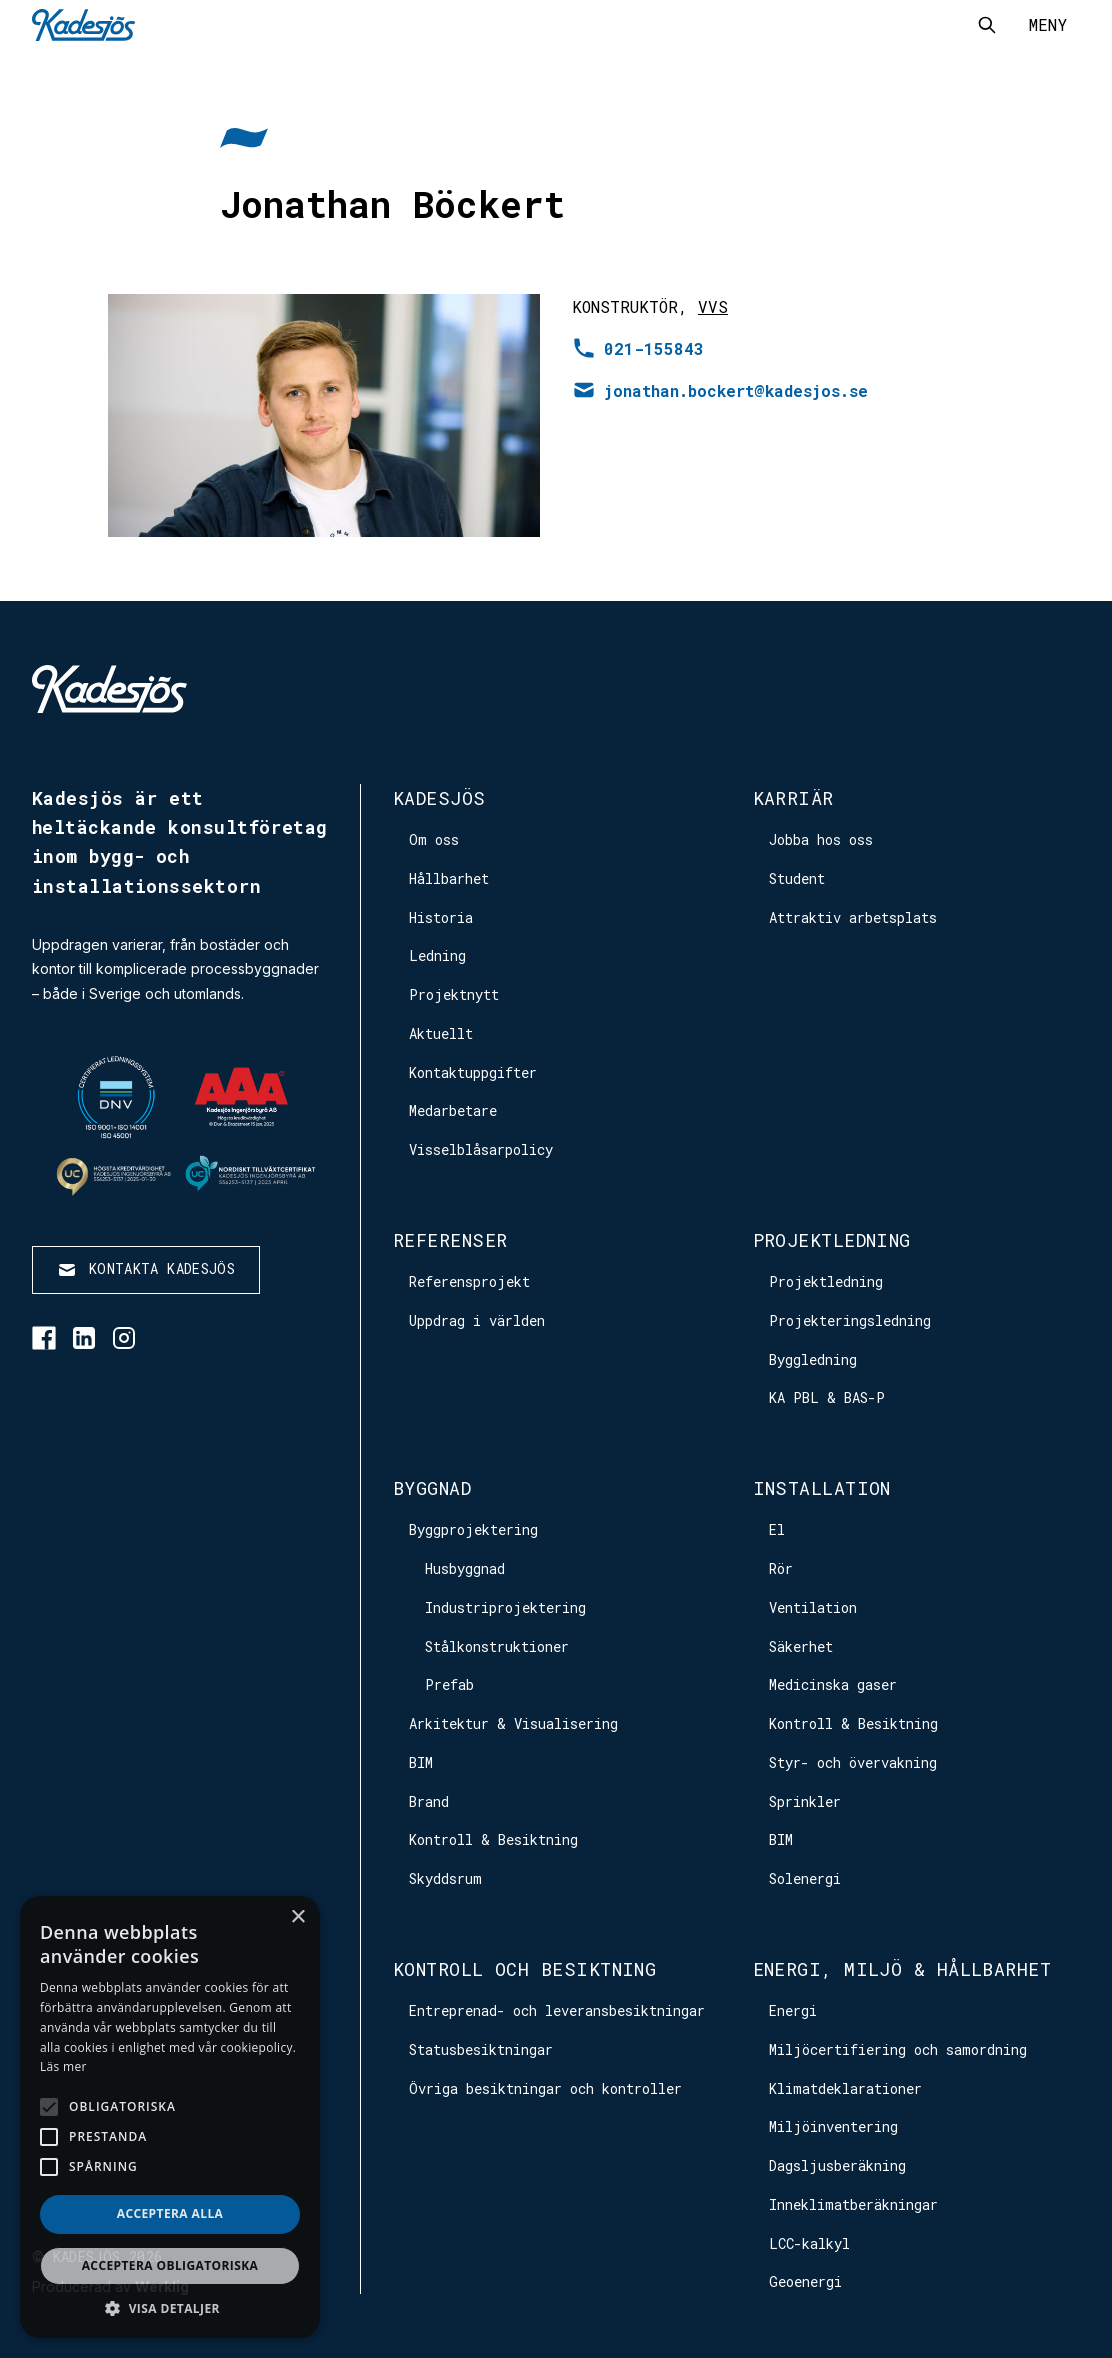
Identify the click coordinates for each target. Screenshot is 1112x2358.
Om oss (434, 839)
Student (797, 878)
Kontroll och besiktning (524, 1969)
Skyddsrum (445, 1878)
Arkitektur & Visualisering (513, 1723)
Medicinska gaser (833, 1684)
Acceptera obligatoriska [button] (170, 2265)
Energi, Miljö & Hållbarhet (902, 1969)
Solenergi (805, 1878)
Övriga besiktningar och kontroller (545, 2088)
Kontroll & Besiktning (493, 1839)
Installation (822, 1488)
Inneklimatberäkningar (853, 2204)
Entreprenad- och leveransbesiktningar (557, 2010)
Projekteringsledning (850, 1320)
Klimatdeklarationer (845, 2088)
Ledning (437, 955)
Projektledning (832, 1240)
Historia (441, 917)
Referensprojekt (469, 1281)
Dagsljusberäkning (837, 2165)
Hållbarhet (449, 878)
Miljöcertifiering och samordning (898, 2049)
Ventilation (813, 1607)
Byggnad (432, 1488)
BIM (421, 1762)
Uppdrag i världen (477, 1320)
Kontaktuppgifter (473, 1072)
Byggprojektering (473, 1529)
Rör (781, 1568)
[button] (170, 2308)
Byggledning (813, 1359)
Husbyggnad (465, 1568)
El (777, 1529)
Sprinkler (805, 1801)
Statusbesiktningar (481, 2049)
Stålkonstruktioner (497, 1646)
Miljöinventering (833, 2126)
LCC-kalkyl (809, 2243)
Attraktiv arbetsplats (853, 917)
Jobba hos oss (821, 839)
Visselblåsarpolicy (481, 1149)
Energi (793, 2010)
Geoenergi (805, 2281)
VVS (713, 306)
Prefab (449, 1684)
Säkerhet (801, 1646)
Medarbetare (453, 1110)
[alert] (170, 2117)
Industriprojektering (505, 1607)
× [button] (297, 1917)
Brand (429, 1801)
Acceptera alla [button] (170, 2213)
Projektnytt (454, 994)
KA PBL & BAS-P (827, 1397)
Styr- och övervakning (853, 1762)
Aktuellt (441, 1033)
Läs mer (63, 2066)
